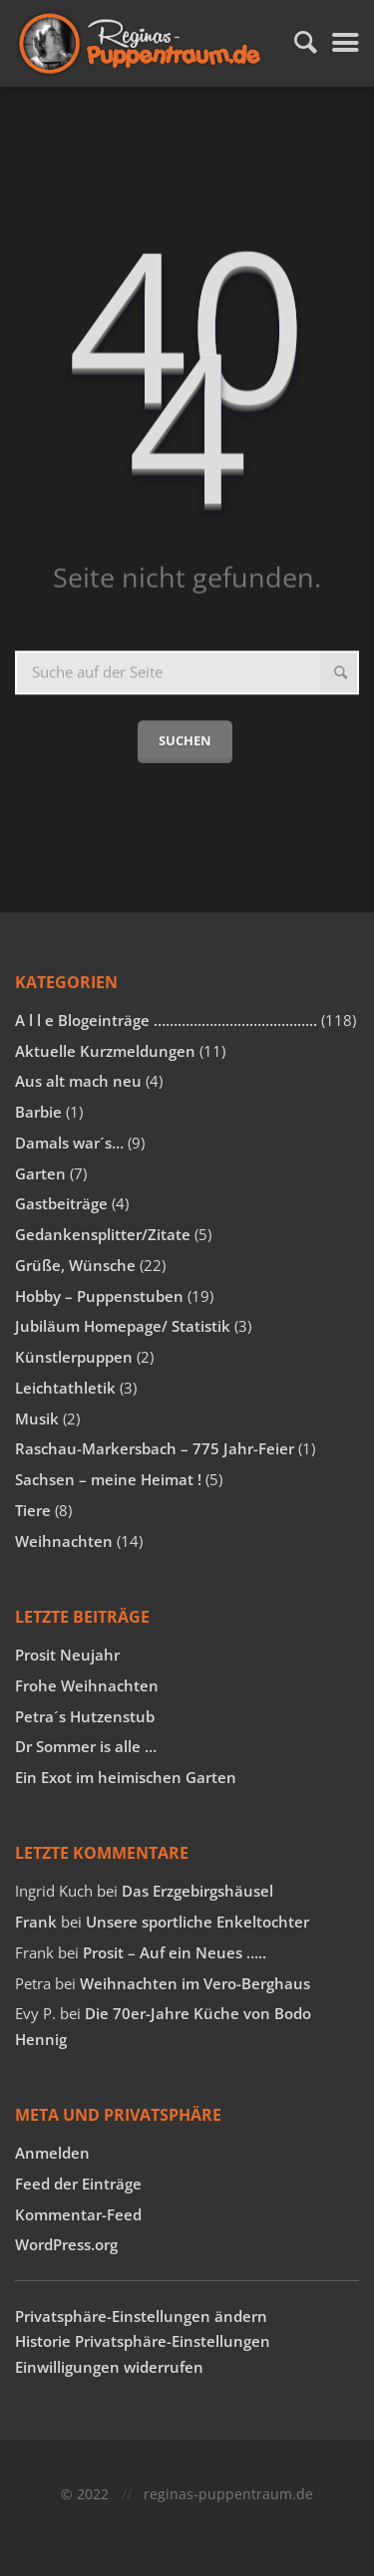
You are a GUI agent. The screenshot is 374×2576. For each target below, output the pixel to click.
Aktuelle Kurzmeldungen (105, 1051)
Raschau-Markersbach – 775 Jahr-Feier (154, 1448)
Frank (36, 1922)
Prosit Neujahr (67, 1655)
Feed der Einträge (78, 2183)
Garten (40, 1173)
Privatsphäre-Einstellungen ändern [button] (141, 2316)
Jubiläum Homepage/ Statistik (122, 1326)
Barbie (38, 1112)
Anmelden (52, 2153)
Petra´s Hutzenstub (85, 1716)
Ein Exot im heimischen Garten (125, 1777)
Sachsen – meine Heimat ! (108, 1479)
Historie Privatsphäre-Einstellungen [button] (142, 2341)
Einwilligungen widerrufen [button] (109, 2367)
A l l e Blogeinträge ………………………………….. (166, 1020)
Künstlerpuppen (74, 1357)
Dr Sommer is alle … (86, 1746)
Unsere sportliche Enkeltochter (197, 1922)
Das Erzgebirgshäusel (197, 1891)
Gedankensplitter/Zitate (102, 1234)
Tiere (33, 1510)
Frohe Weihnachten (87, 1685)
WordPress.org (66, 2244)
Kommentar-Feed (78, 2214)
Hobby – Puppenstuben (99, 1296)
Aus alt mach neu (78, 1081)
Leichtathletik (65, 1388)
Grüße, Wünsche (75, 1265)
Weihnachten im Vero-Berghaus (195, 1983)
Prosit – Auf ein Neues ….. (174, 1952)
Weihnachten (64, 1541)
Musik (37, 1418)
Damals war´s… (69, 1143)
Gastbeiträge (61, 1203)
